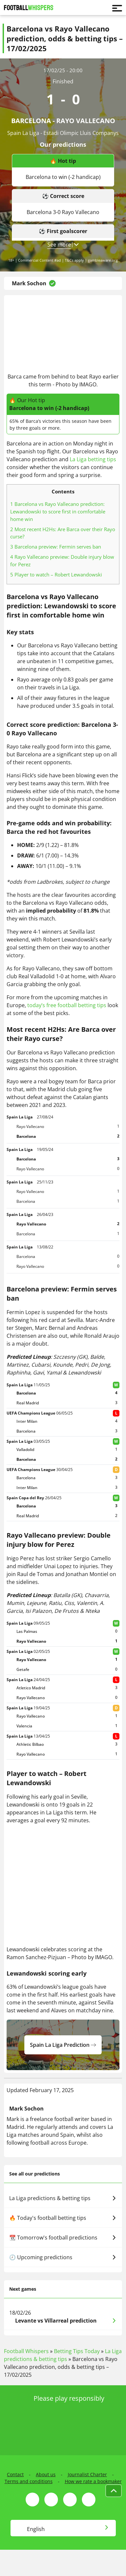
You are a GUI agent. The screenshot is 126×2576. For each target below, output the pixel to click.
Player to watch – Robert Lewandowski (56, 574)
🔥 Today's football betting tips (63, 2218)
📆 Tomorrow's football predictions (63, 2237)
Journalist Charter (87, 2474)
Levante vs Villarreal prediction (56, 2320)
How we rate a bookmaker (93, 2481)
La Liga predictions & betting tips (63, 2198)
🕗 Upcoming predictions (63, 2257)
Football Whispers (26, 2351)
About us (46, 2474)
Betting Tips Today (77, 2351)
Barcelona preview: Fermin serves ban (55, 546)
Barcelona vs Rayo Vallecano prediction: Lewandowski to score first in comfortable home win (57, 511)
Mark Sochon (29, 283)
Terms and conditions (29, 2481)
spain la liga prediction (63, 2044)
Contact (15, 2474)
